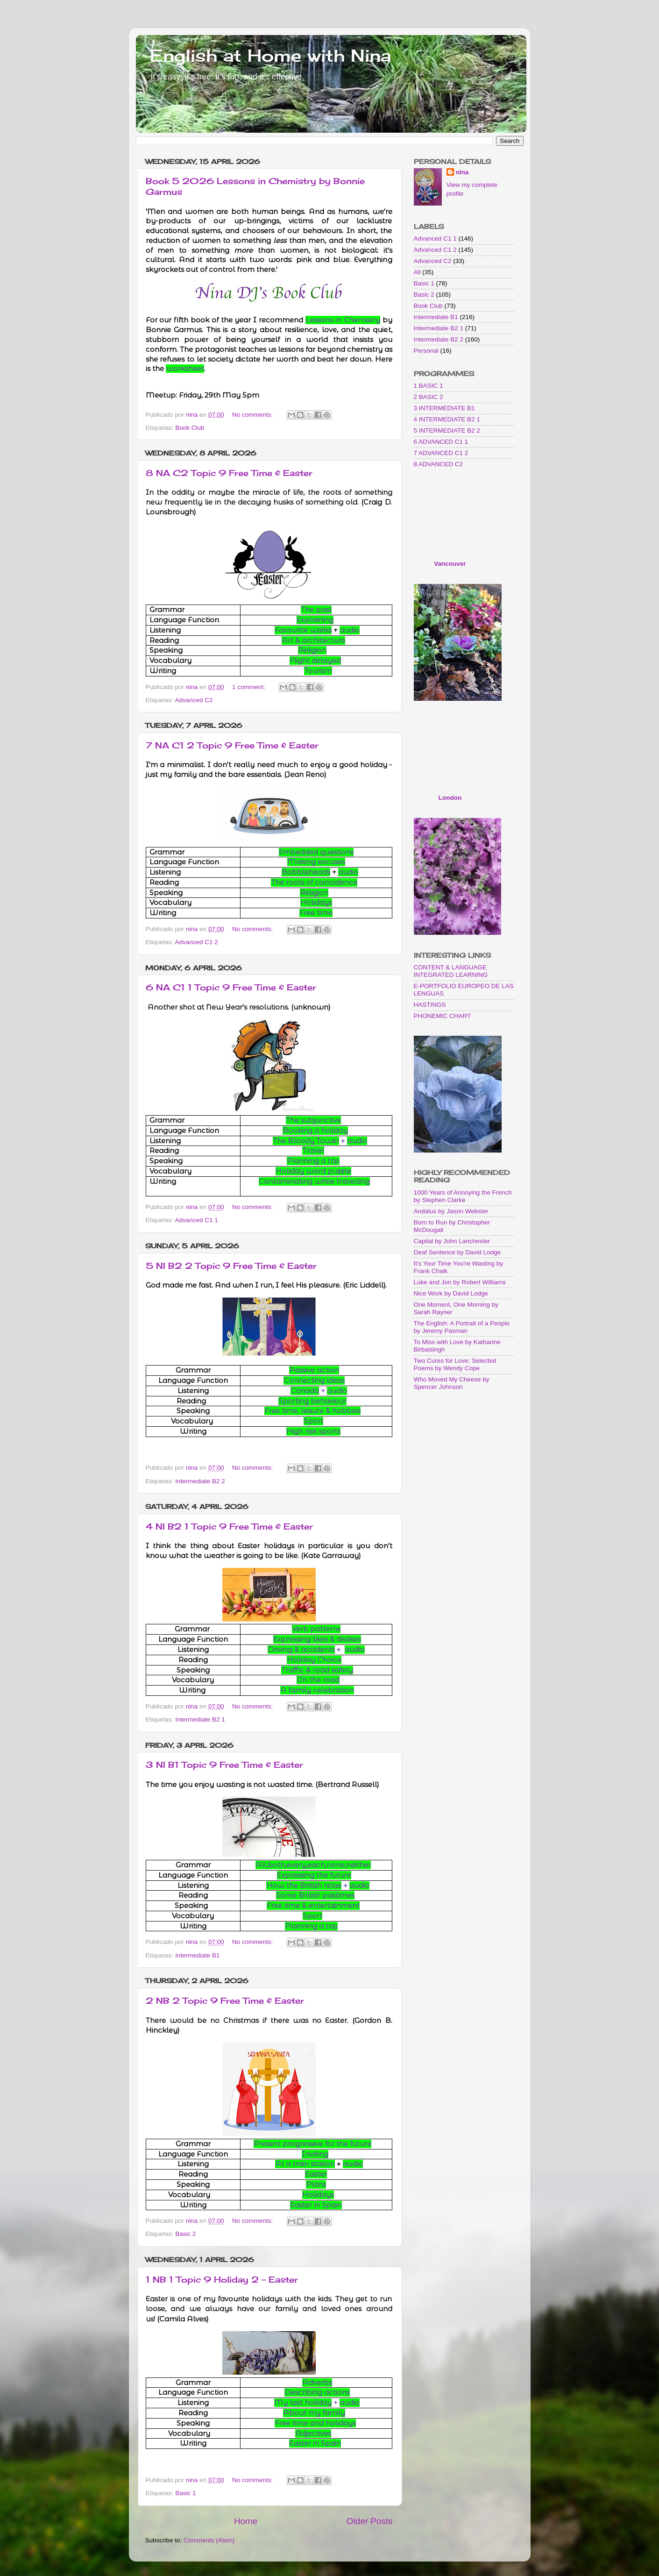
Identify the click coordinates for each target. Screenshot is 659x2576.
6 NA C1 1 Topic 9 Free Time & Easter (231, 987)
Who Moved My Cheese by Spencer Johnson (451, 1383)
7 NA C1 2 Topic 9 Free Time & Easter (232, 745)
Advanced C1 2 (196, 942)
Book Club (189, 427)
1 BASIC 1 (428, 385)
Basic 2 (185, 2233)
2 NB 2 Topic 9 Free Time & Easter (225, 2000)
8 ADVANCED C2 (438, 464)
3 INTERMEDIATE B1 (444, 408)
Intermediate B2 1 (200, 1719)
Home (245, 2521)
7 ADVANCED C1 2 (441, 452)
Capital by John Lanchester (452, 1241)
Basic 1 (185, 2493)
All (417, 272)
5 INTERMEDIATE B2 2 (447, 430)
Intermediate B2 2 (200, 1481)
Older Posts (370, 2521)
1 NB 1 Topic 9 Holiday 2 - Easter (222, 2279)
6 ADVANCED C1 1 (441, 441)
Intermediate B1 (197, 1955)
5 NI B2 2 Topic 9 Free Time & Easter (231, 1265)
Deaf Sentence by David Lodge (457, 1252)
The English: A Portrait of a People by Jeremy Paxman (462, 1327)
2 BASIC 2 (428, 396)
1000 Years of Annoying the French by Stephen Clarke (463, 1196)
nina (462, 172)
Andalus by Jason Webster (451, 1211)
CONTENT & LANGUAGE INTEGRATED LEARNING (451, 971)
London (450, 797)
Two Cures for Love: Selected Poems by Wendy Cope (455, 1364)
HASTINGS (430, 1004)
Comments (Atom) (209, 2540)
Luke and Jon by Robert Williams (460, 1282)
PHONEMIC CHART (442, 1015)
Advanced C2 (194, 700)
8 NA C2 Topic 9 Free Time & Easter (229, 473)
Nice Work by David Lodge (451, 1293)
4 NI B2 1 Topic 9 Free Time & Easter (229, 1526)
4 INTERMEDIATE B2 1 (447, 419)
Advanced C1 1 (196, 1220)
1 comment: (249, 686)
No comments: (253, 414)
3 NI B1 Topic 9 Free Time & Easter (224, 1764)
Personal (426, 350)
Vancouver (450, 563)
